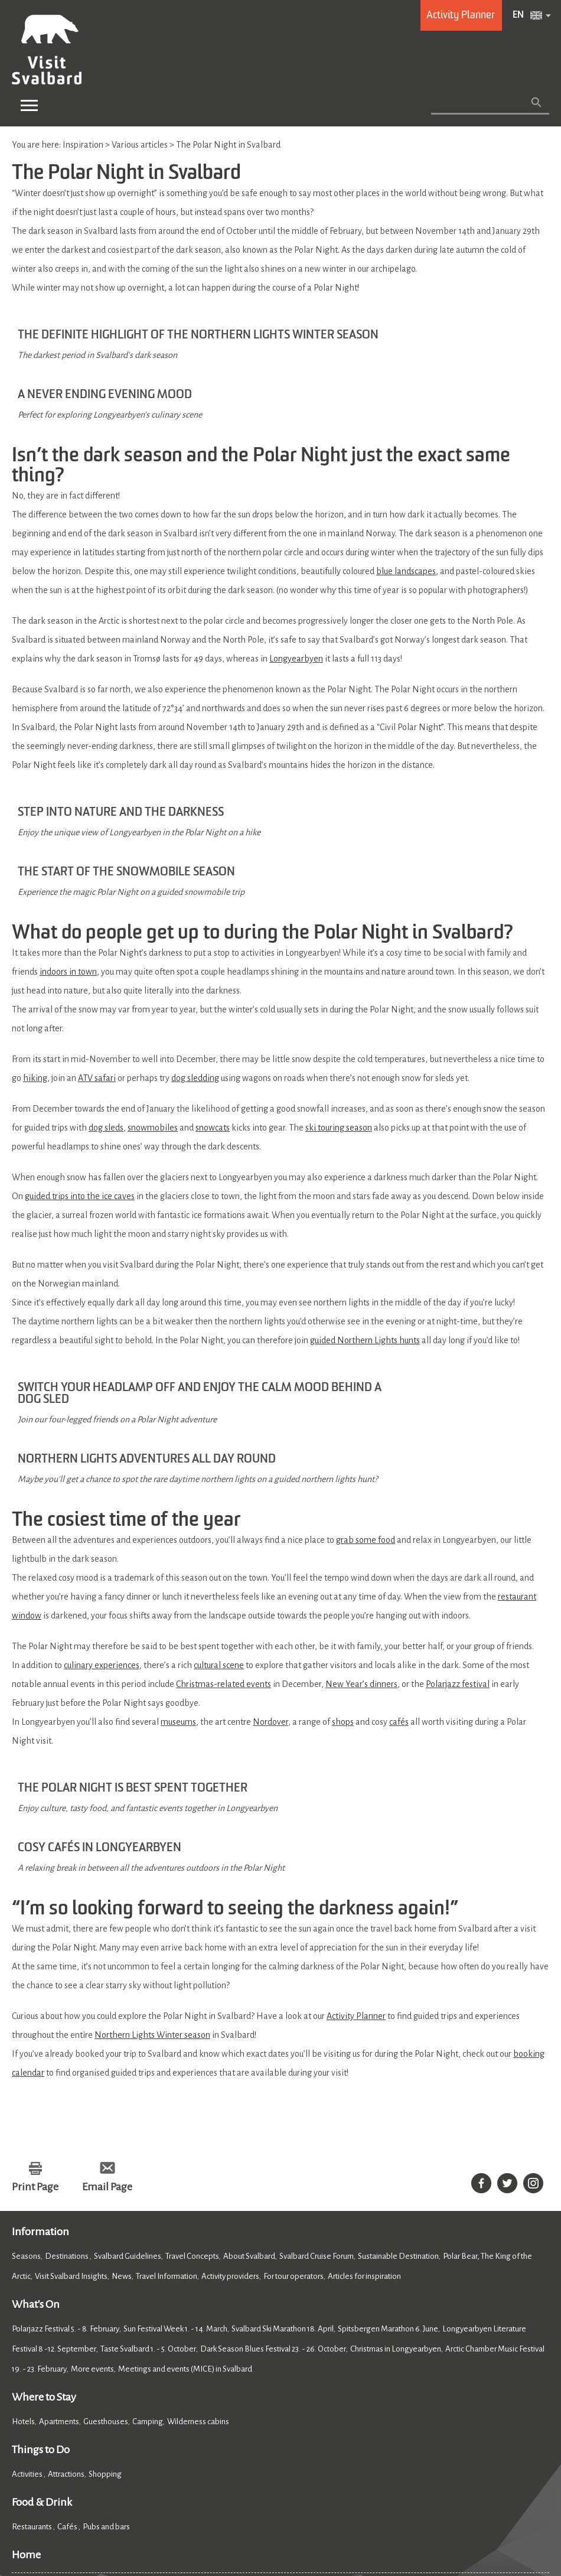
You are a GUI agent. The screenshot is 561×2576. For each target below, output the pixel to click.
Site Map (246, 2506)
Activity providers (230, 2080)
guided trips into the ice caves (80, 1088)
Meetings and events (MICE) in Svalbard (185, 2172)
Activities (28, 2278)
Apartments (59, 2225)
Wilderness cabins (198, 2225)
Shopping (106, 2278)
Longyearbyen (296, 610)
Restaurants (32, 2330)
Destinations (67, 2060)
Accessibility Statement (91, 2506)
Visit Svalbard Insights (71, 2080)
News (122, 2080)
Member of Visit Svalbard (362, 2400)
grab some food (365, 1388)
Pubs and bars (107, 2330)
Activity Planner (356, 1820)
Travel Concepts (192, 2060)
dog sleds (106, 1020)
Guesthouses (105, 2225)
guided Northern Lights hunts (365, 1232)
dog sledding (195, 970)
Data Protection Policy (182, 2506)
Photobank (273, 2400)
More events (92, 2172)
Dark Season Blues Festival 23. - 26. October (273, 2152)
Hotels (23, 2225)
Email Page (107, 1991)
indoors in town (68, 864)
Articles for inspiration (364, 2080)
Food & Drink (42, 2306)
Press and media (203, 2400)
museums (178, 1570)
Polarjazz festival (458, 1532)
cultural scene (219, 1513)
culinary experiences (101, 1513)
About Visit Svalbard (112, 2400)
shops (343, 1570)
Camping (147, 2225)
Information (40, 2035)
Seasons (26, 2060)
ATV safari (97, 970)
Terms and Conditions (309, 2506)
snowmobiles (153, 1020)
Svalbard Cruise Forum (316, 2060)
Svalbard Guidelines (127, 2060)
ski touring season (338, 1020)
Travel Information (166, 2080)
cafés (399, 1570)
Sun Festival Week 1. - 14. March (175, 2132)
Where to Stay (44, 2201)
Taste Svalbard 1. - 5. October (148, 2152)
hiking (35, 970)
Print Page (35, 1991)
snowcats (212, 1020)
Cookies (26, 2506)
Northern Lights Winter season (152, 1839)
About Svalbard (249, 2060)
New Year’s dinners (361, 1532)
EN (518, 15)
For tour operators (293, 2080)
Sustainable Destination (398, 2060)
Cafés (68, 2330)
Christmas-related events (223, 1532)
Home (26, 2359)
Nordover (270, 1570)
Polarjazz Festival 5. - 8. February (65, 2132)
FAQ (436, 2400)
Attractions (66, 2278)
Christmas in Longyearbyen (395, 2152)
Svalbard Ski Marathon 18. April (282, 2132)
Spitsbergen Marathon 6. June (388, 2132)
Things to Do (41, 2253)
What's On (36, 2108)
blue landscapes (406, 523)
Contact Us (34, 2400)
